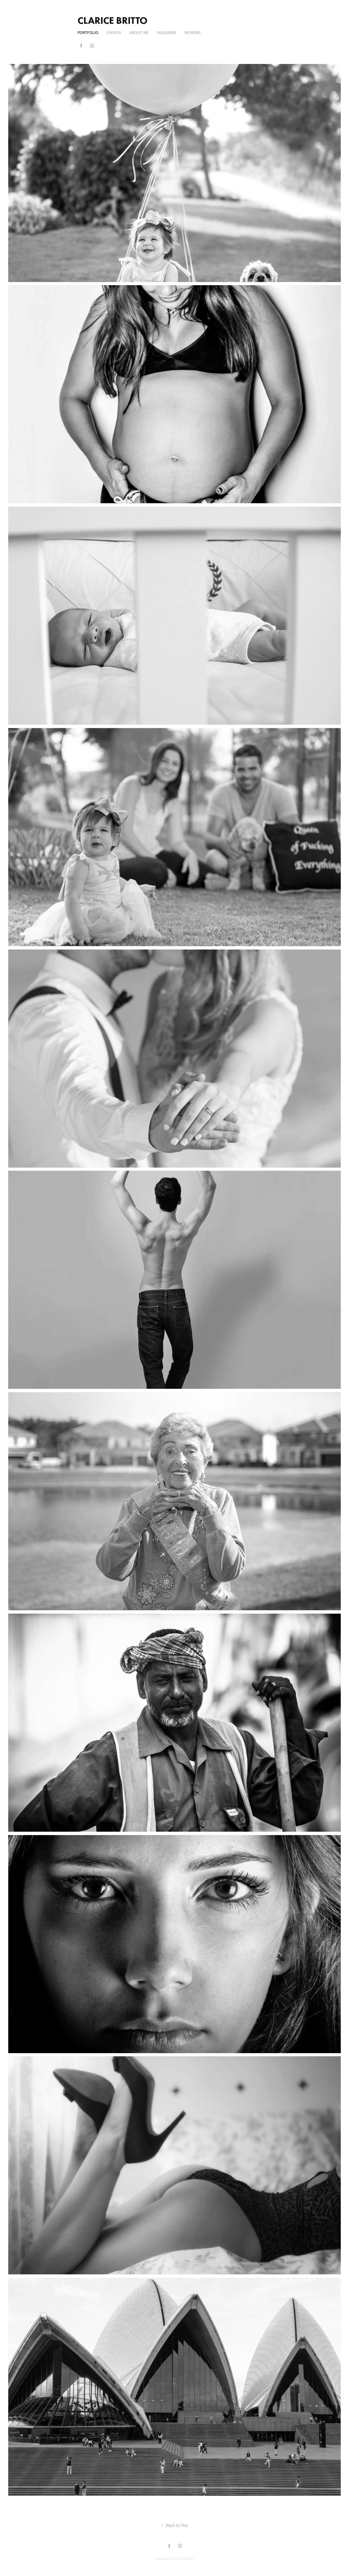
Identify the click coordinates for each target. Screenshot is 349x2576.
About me (139, 33)
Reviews (192, 33)
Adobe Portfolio (183, 2559)
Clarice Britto (112, 20)
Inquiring (166, 33)
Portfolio (88, 33)
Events (114, 33)
